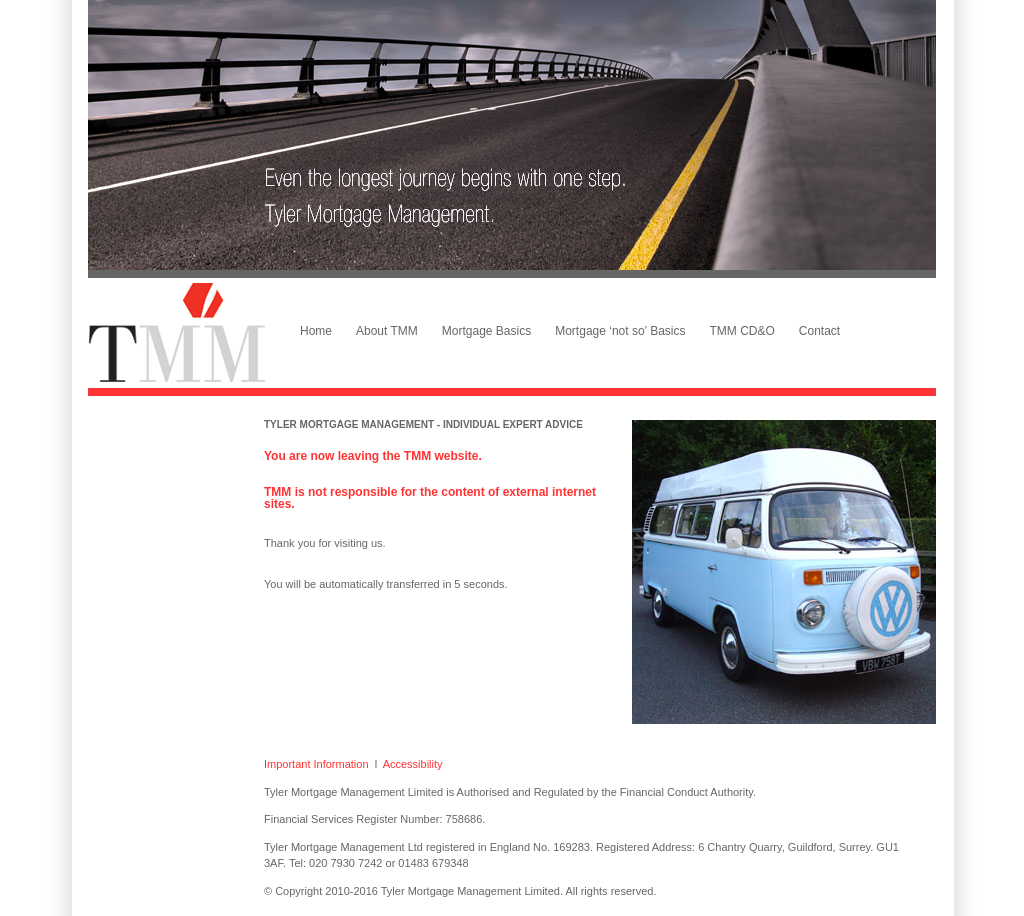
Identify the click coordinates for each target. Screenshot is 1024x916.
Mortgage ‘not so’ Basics (620, 331)
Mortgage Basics (486, 331)
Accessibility (413, 764)
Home (316, 331)
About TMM (387, 331)
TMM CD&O (742, 331)
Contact (819, 331)
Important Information (316, 764)
